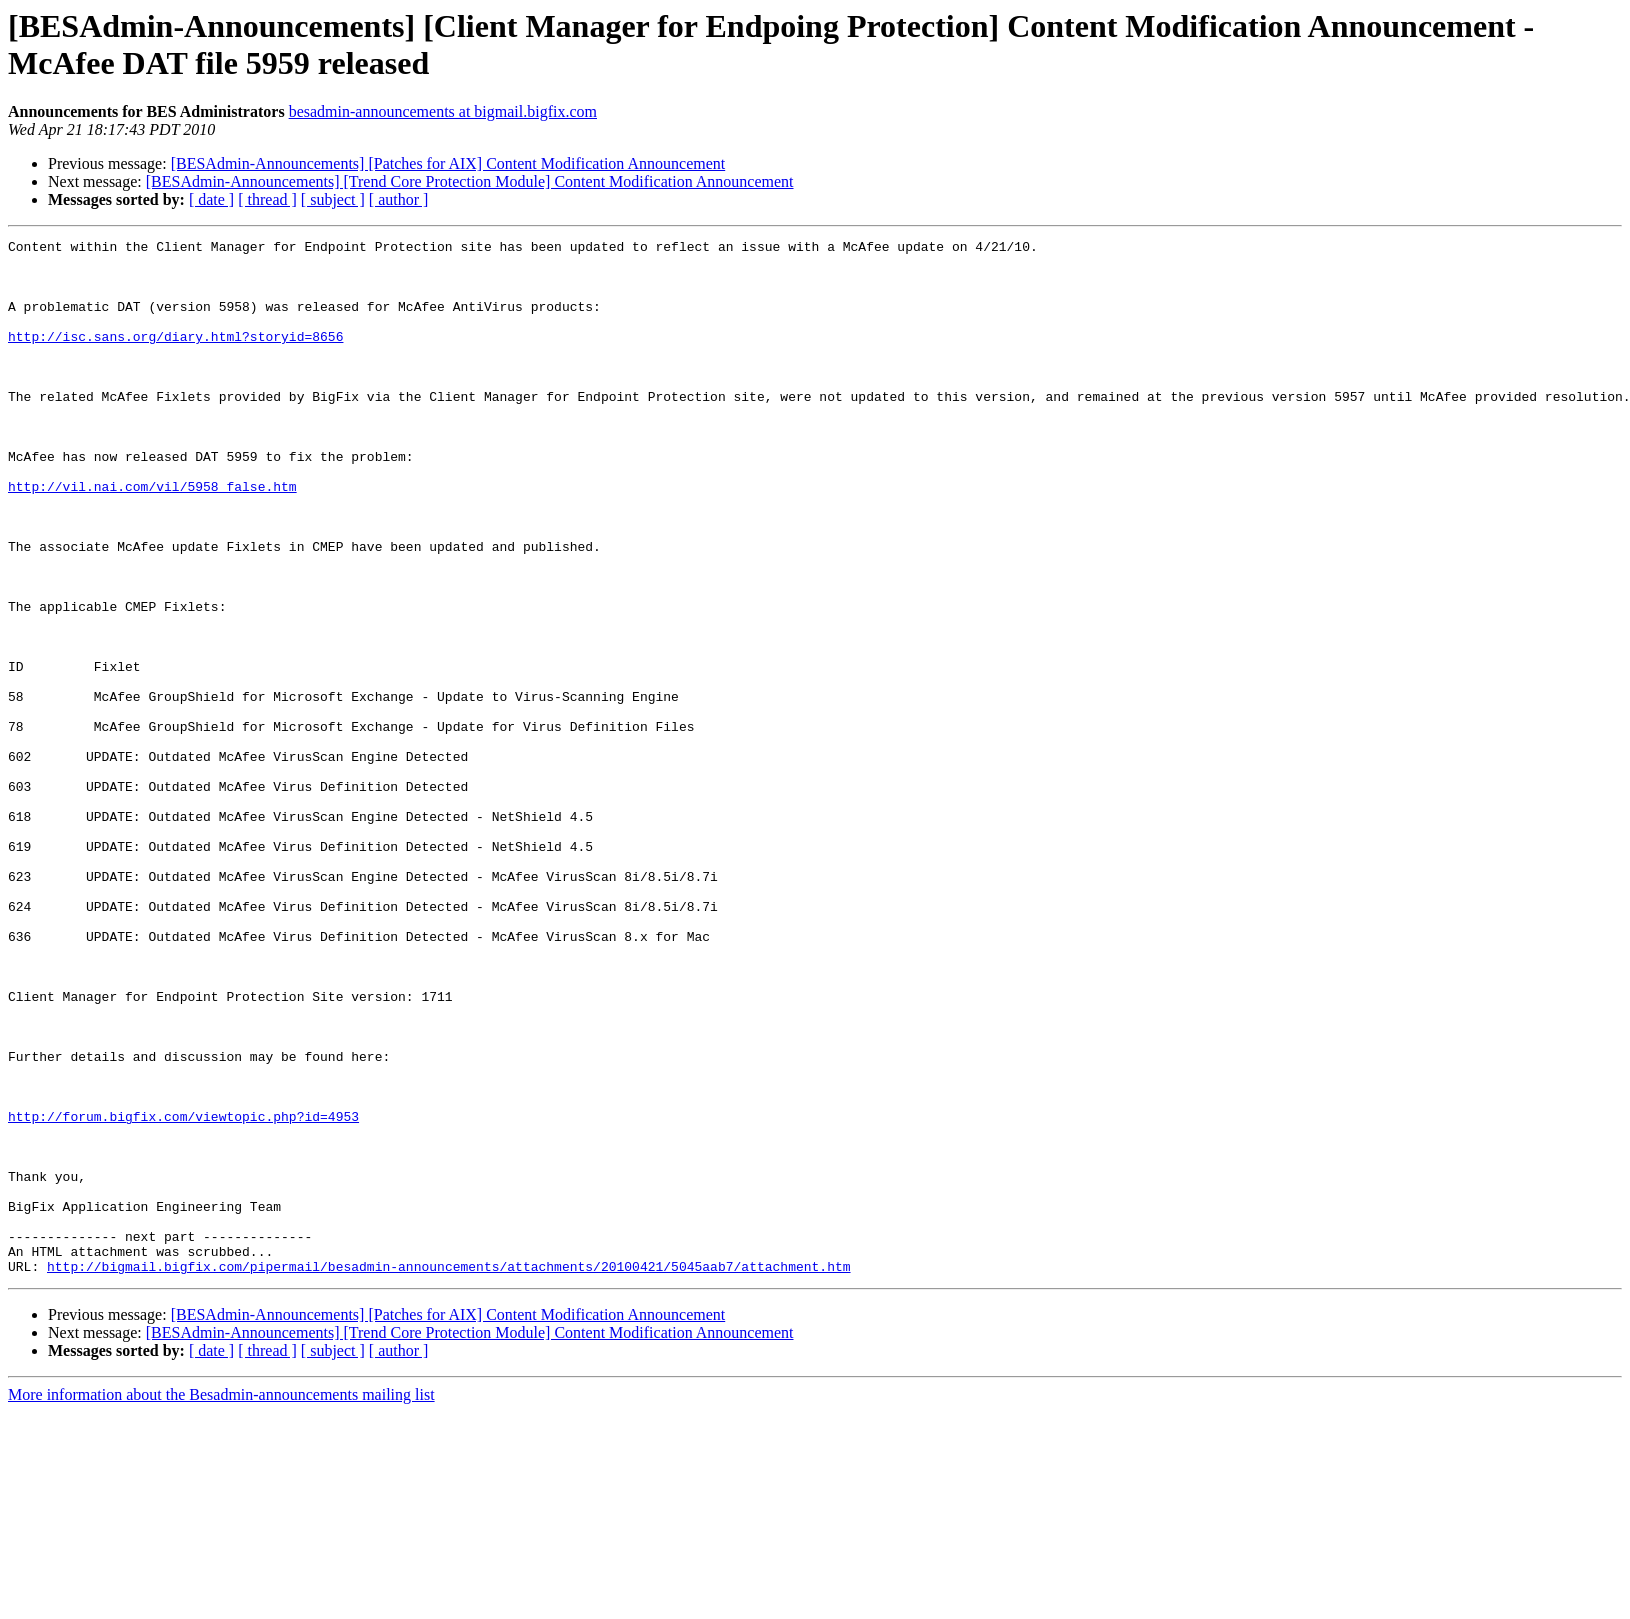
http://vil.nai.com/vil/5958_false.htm (152, 537)
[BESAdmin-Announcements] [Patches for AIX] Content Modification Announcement (448, 163)
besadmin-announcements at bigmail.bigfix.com (443, 111)
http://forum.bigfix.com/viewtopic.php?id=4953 (183, 1293)
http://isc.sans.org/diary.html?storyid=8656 (175, 357)
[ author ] (399, 199)
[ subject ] (333, 199)
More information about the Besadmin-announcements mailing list (221, 1601)
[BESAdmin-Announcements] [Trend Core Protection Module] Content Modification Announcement (470, 181)
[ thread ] (267, 199)
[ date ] (211, 199)
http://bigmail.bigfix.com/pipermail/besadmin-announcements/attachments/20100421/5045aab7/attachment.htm (448, 1473)
